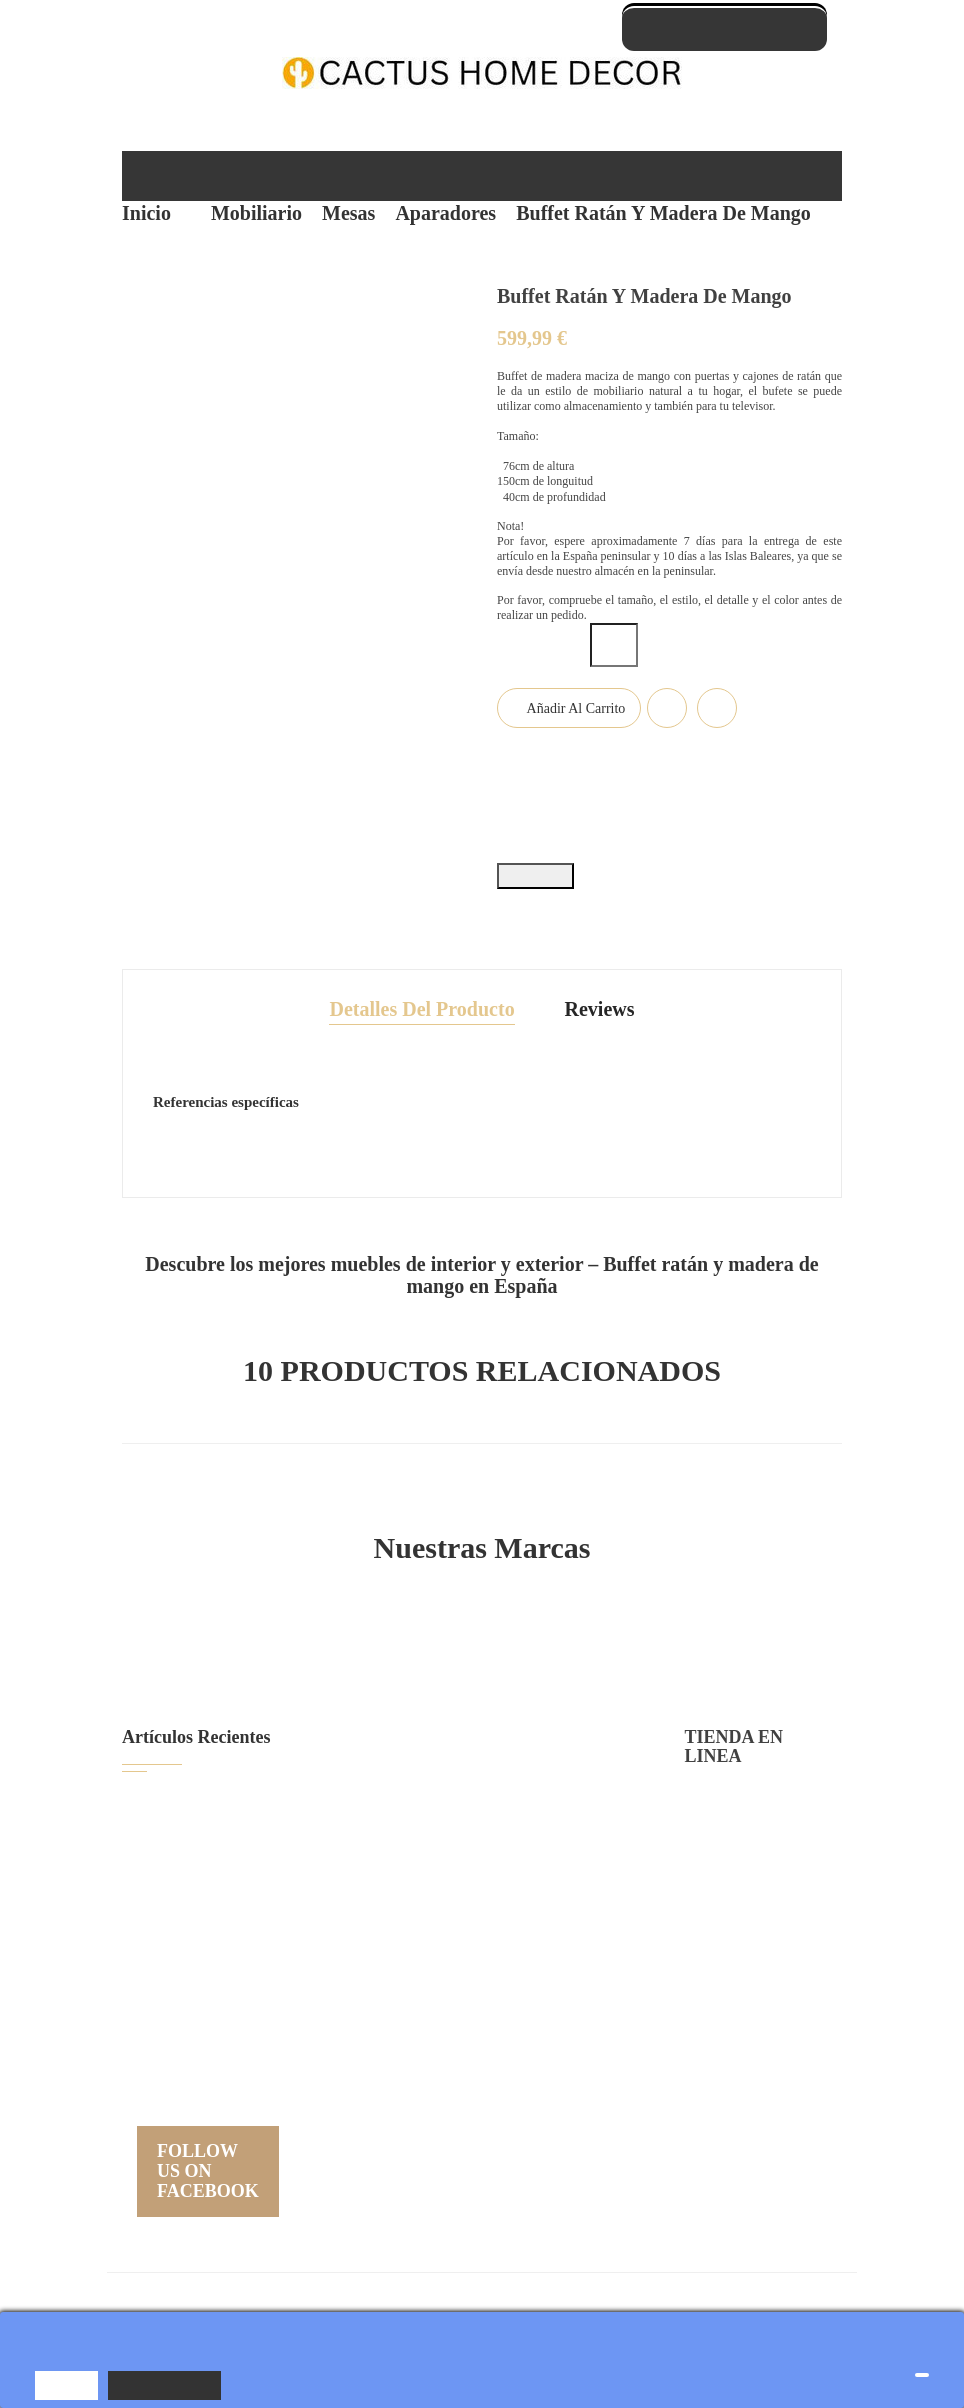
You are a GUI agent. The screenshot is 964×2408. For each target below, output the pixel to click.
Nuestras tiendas (739, 2097)
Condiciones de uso (746, 1863)
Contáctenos (726, 2019)
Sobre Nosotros (734, 1902)
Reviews (599, 992)
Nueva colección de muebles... (313, 2033)
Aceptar (67, 2385)
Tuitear (556, 863)
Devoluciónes (727, 1980)
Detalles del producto (422, 992)
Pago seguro (724, 1941)
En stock (184, 1036)
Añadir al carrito (574, 737)
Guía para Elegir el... (280, 1793)
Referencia (757, 1036)
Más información (167, 2385)
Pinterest (595, 863)
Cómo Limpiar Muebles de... (304, 1873)
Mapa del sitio (728, 2058)
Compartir (512, 863)
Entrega (710, 1785)
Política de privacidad (750, 1824)
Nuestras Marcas (482, 1531)
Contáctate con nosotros (724, 28)
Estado (179, 1129)
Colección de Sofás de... (293, 1953)
